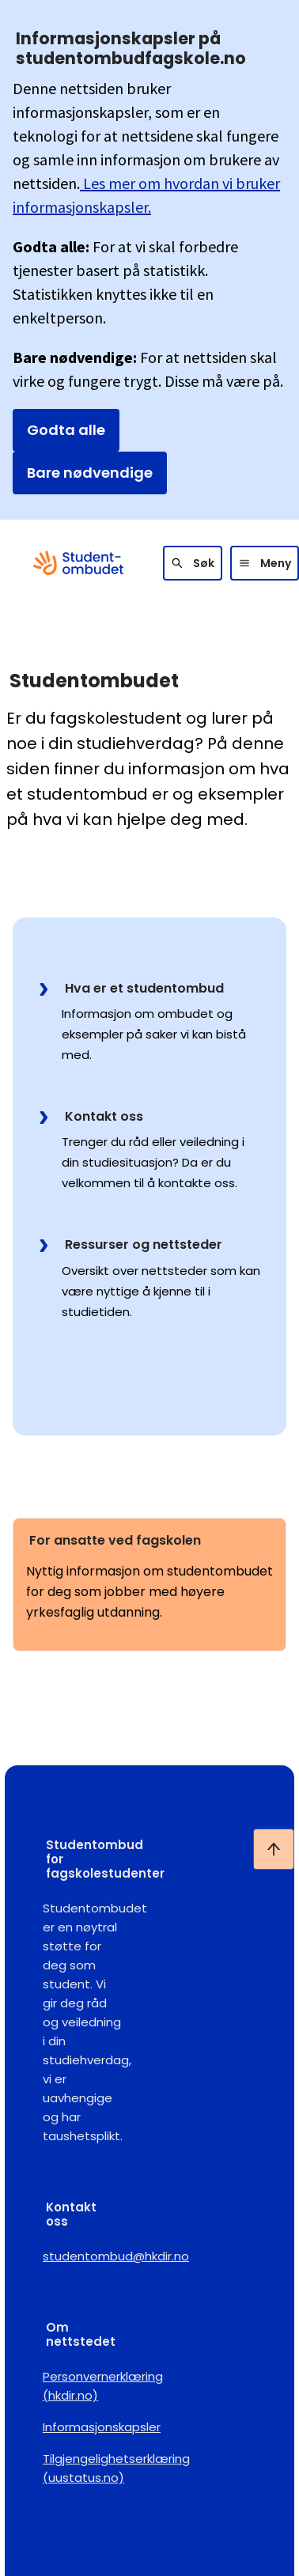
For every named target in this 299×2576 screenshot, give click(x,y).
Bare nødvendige (90, 472)
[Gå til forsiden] (78, 563)
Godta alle (66, 430)
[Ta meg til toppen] (273, 1849)
